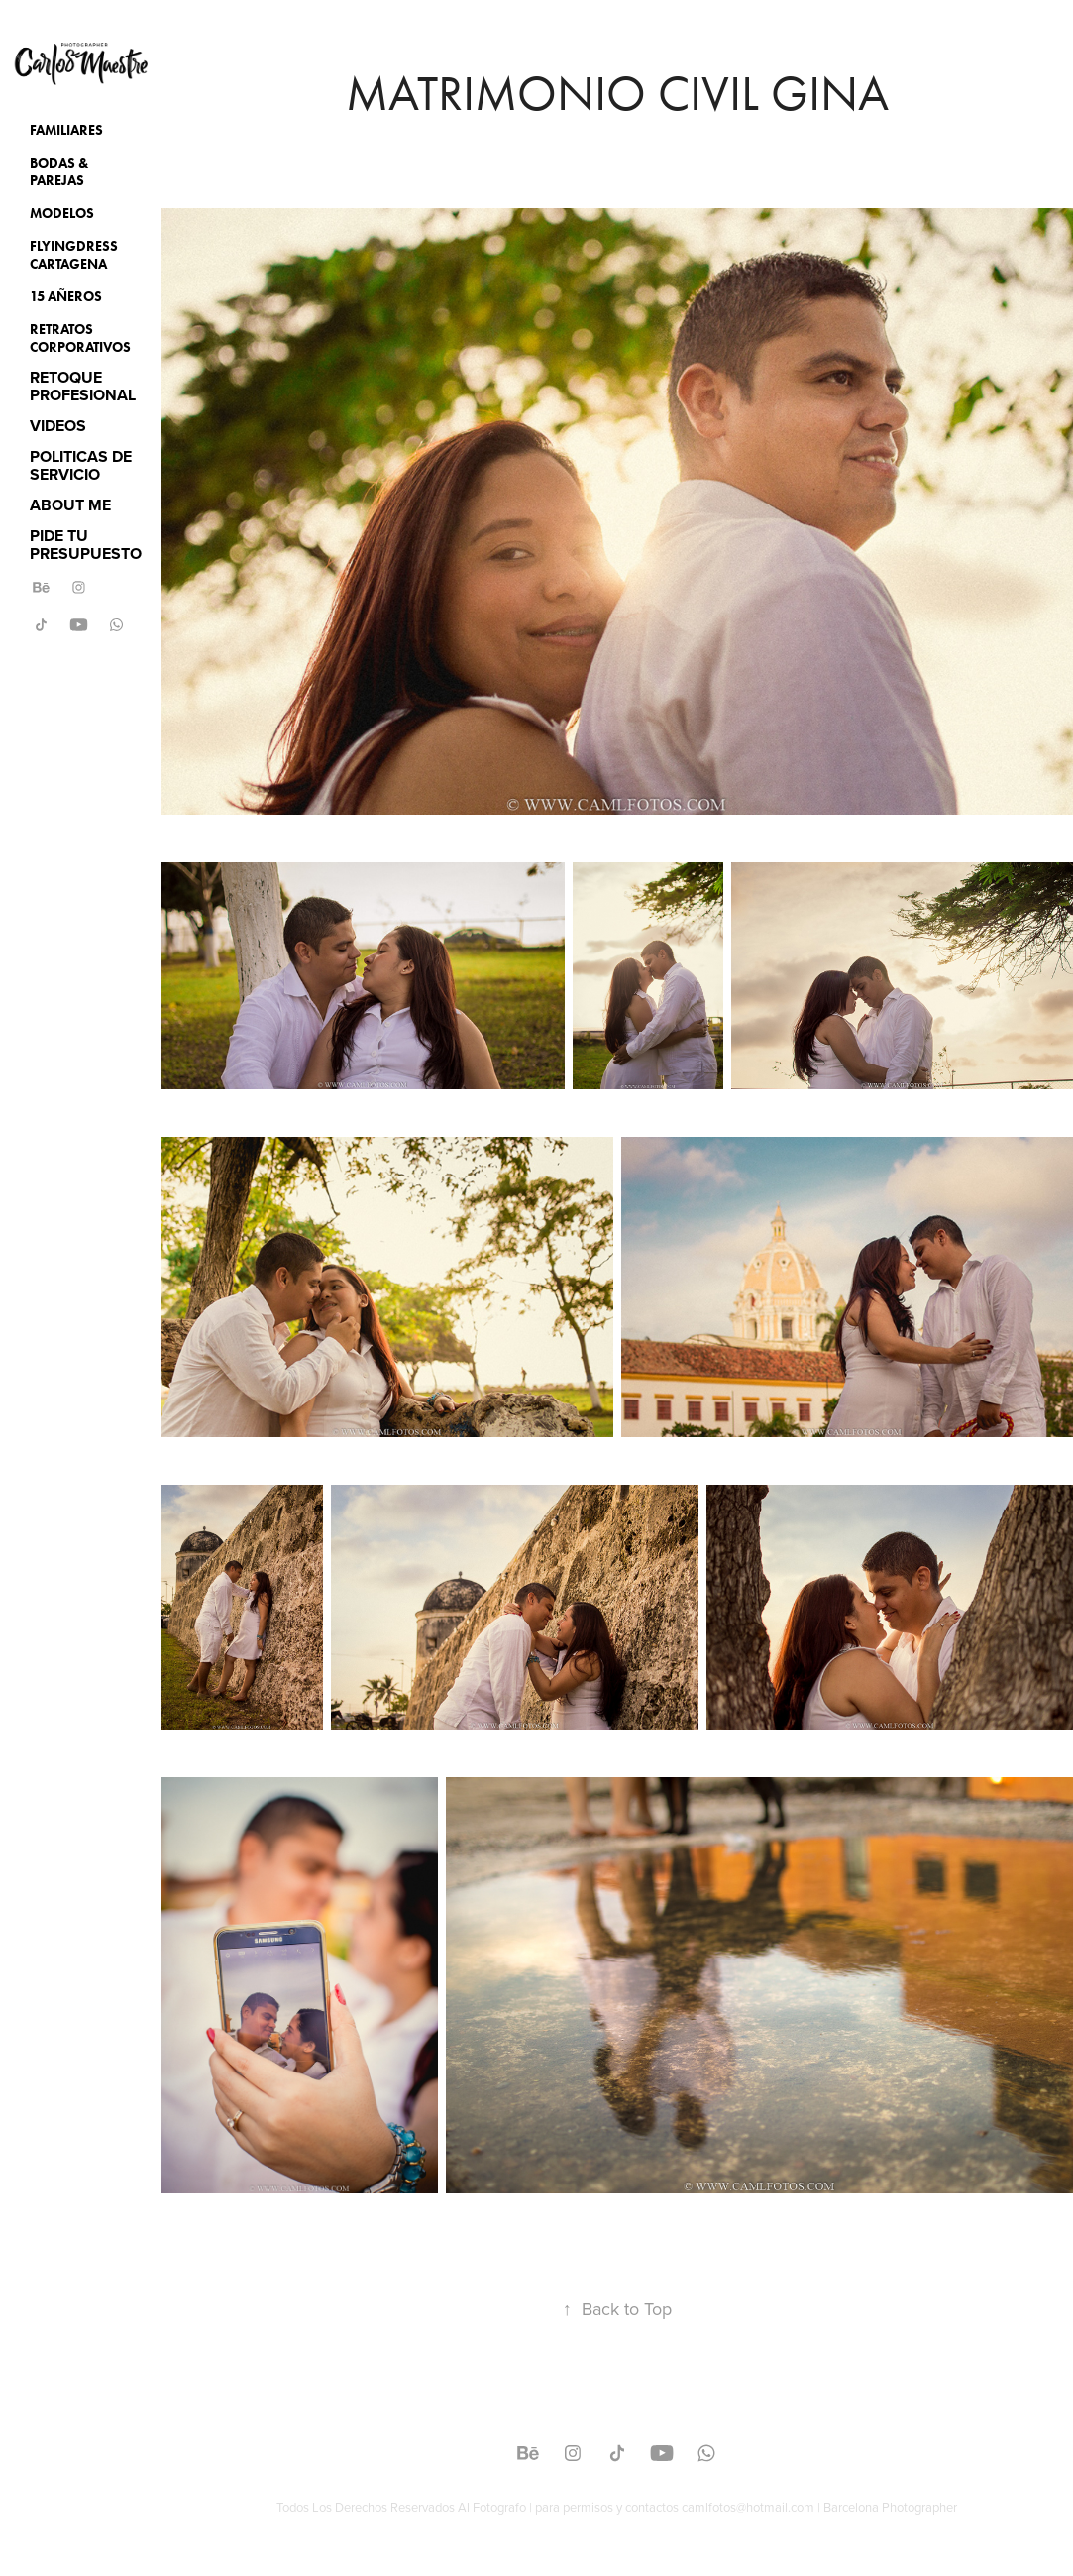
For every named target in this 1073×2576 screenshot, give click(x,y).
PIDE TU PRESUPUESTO (86, 544)
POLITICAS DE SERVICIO (81, 465)
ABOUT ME (70, 505)
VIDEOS (58, 425)
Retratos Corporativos (80, 338)
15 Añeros (66, 296)
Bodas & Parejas (59, 172)
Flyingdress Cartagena (74, 255)
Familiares (66, 130)
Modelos (62, 213)
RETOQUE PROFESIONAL (83, 386)
